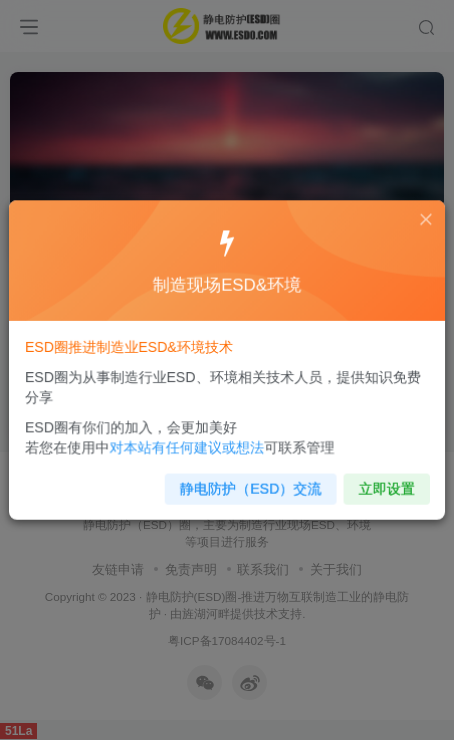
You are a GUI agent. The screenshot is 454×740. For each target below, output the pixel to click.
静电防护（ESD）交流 (250, 481)
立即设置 (378, 481)
